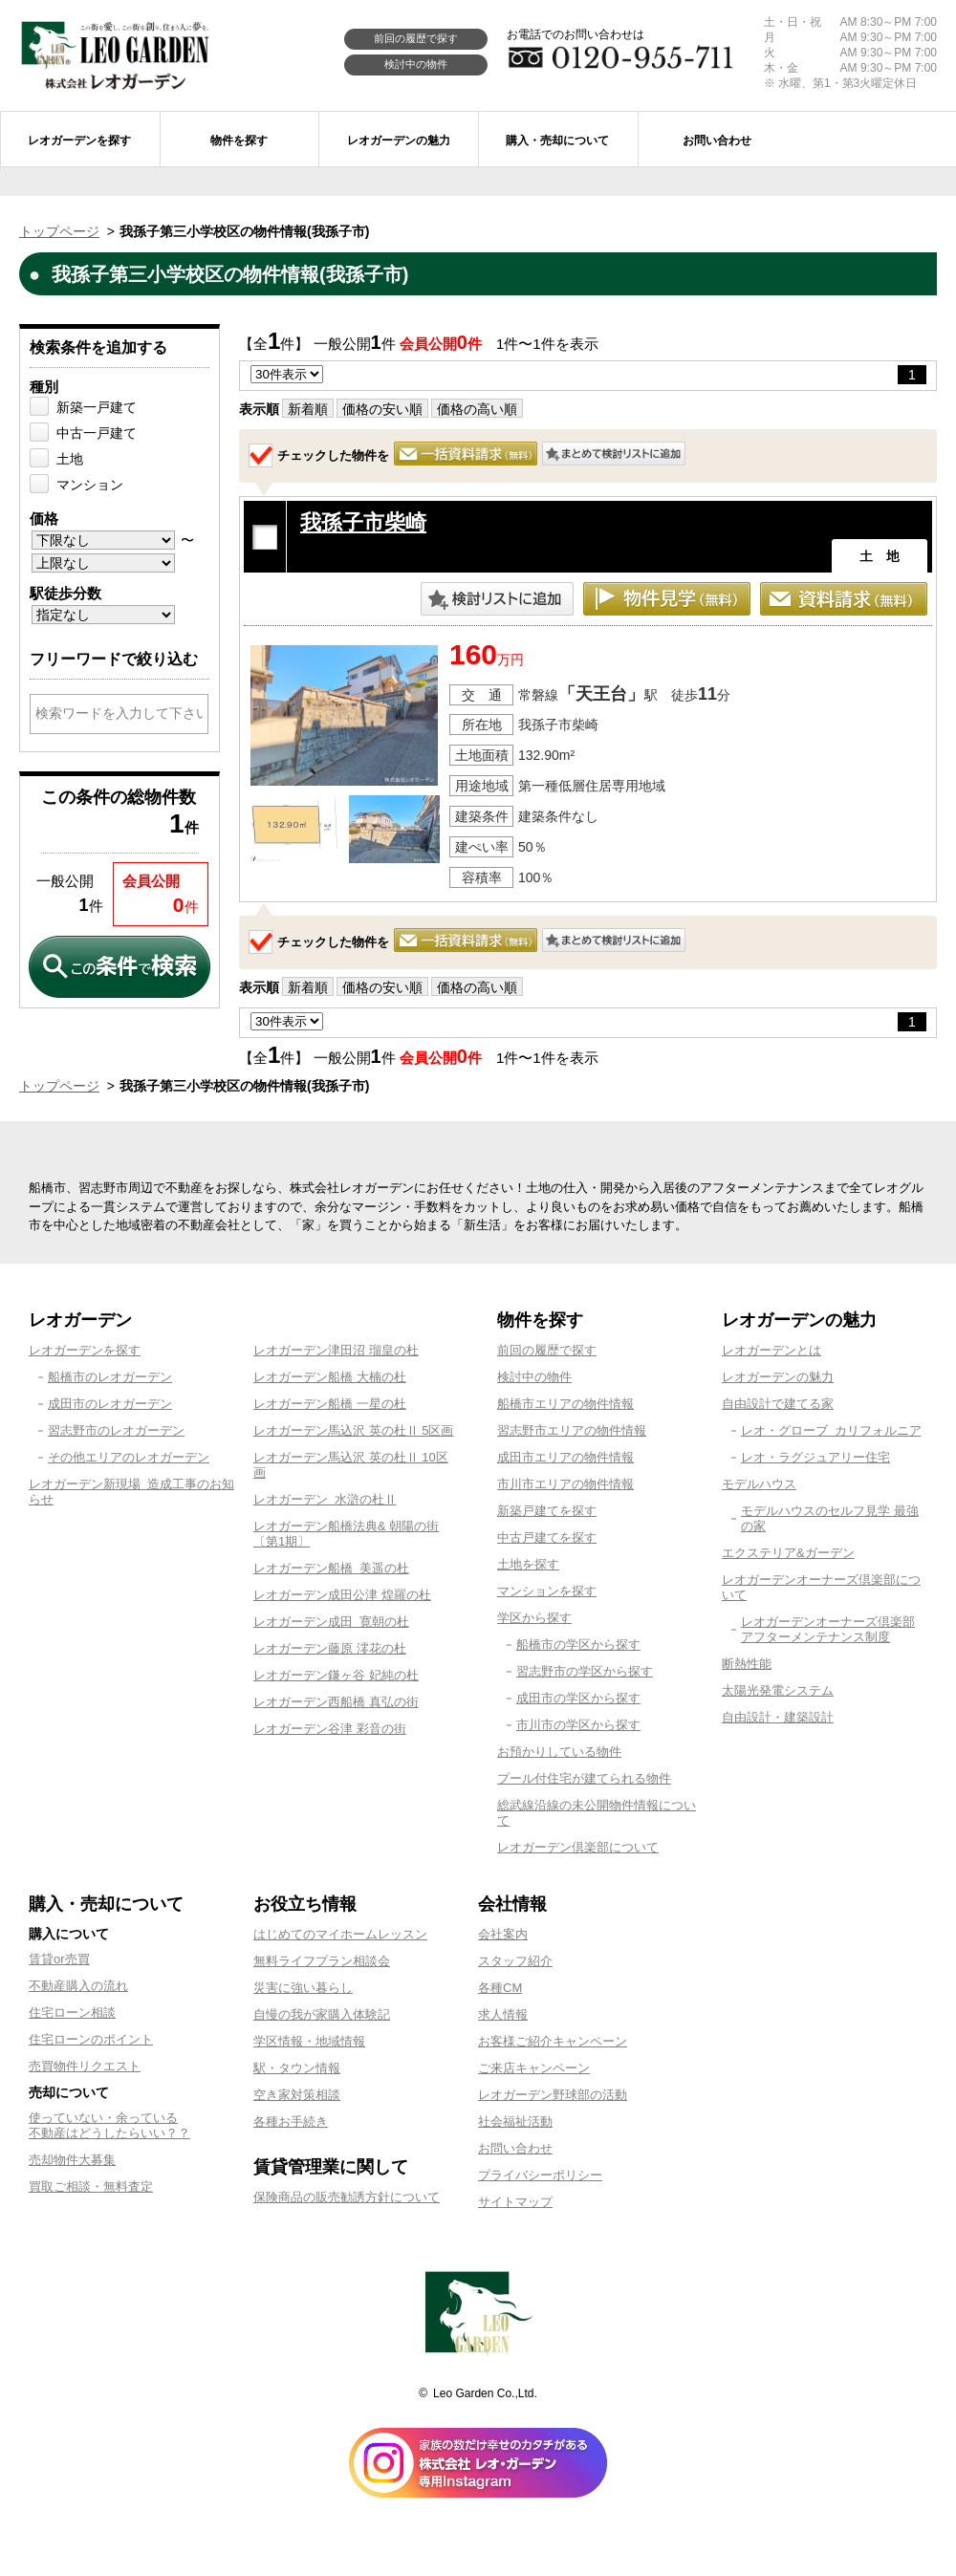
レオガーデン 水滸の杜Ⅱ (325, 1499)
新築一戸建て (96, 407)
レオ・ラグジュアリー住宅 (815, 1457)
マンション (89, 484)
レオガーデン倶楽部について (578, 1847)
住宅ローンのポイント (91, 2039)
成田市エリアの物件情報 (565, 1457)
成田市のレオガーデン (110, 1403)
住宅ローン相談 (72, 2012)
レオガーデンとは (771, 1350)
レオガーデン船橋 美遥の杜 (331, 1568)
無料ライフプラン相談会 (321, 1961)
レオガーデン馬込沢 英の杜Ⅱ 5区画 (353, 1430)
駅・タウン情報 (296, 2068)
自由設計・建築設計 (778, 1717)
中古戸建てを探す (547, 1537)
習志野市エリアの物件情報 (571, 1430)
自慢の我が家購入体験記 (321, 2014)
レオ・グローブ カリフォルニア (831, 1430)
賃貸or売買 (59, 1959)
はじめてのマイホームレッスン (340, 1934)
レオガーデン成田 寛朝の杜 (331, 1621)
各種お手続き (290, 2121)
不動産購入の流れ (78, 1986)
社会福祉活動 (515, 2121)
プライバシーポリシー (540, 2175)
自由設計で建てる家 (778, 1403)
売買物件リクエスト (85, 2066)
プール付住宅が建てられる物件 (584, 1778)
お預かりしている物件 (559, 1751)
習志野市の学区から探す (584, 1671)
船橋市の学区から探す (578, 1644)
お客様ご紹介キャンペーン (552, 2041)
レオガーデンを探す (85, 1350)
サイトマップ (515, 2202)
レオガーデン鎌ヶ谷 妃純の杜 (336, 1675)
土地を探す (528, 1564)
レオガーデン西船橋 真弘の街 (336, 1702)
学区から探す (534, 1618)
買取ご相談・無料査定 (91, 2186)
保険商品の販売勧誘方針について (346, 2197)
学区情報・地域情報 (309, 2041)
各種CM (500, 1988)
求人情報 (503, 2014)
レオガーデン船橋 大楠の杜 (329, 1377)
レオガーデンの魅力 (778, 1377)
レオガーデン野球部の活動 (552, 2095)
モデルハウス (759, 1484)
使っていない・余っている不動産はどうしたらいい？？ (109, 2125)
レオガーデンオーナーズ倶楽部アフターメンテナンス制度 (828, 1629)
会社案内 (503, 1934)
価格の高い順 (477, 409)
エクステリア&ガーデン (788, 1553)
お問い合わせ (515, 2148)
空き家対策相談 (296, 2095)
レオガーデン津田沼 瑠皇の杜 (336, 1350)
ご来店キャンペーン (534, 2068)
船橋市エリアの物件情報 (565, 1403)
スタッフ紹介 (515, 1961)
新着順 (308, 409)
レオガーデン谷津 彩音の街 (329, 1728)
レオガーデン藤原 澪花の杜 (329, 1648)
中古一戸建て (96, 433)
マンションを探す (547, 1591)
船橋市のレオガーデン (110, 1377)
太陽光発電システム (778, 1690)
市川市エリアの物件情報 (565, 1484)
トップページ (59, 231)
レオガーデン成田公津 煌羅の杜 (342, 1595)
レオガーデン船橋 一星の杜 (329, 1403)
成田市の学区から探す (578, 1698)
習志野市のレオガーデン (116, 1430)
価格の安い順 (382, 409)
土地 (69, 458)
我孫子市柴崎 (363, 522)
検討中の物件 (415, 64)
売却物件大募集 (72, 2160)
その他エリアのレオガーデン (128, 1457)
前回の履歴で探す (416, 38)
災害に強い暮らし (303, 1988)
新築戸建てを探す (547, 1511)
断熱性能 (746, 1663)
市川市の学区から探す (578, 1725)
